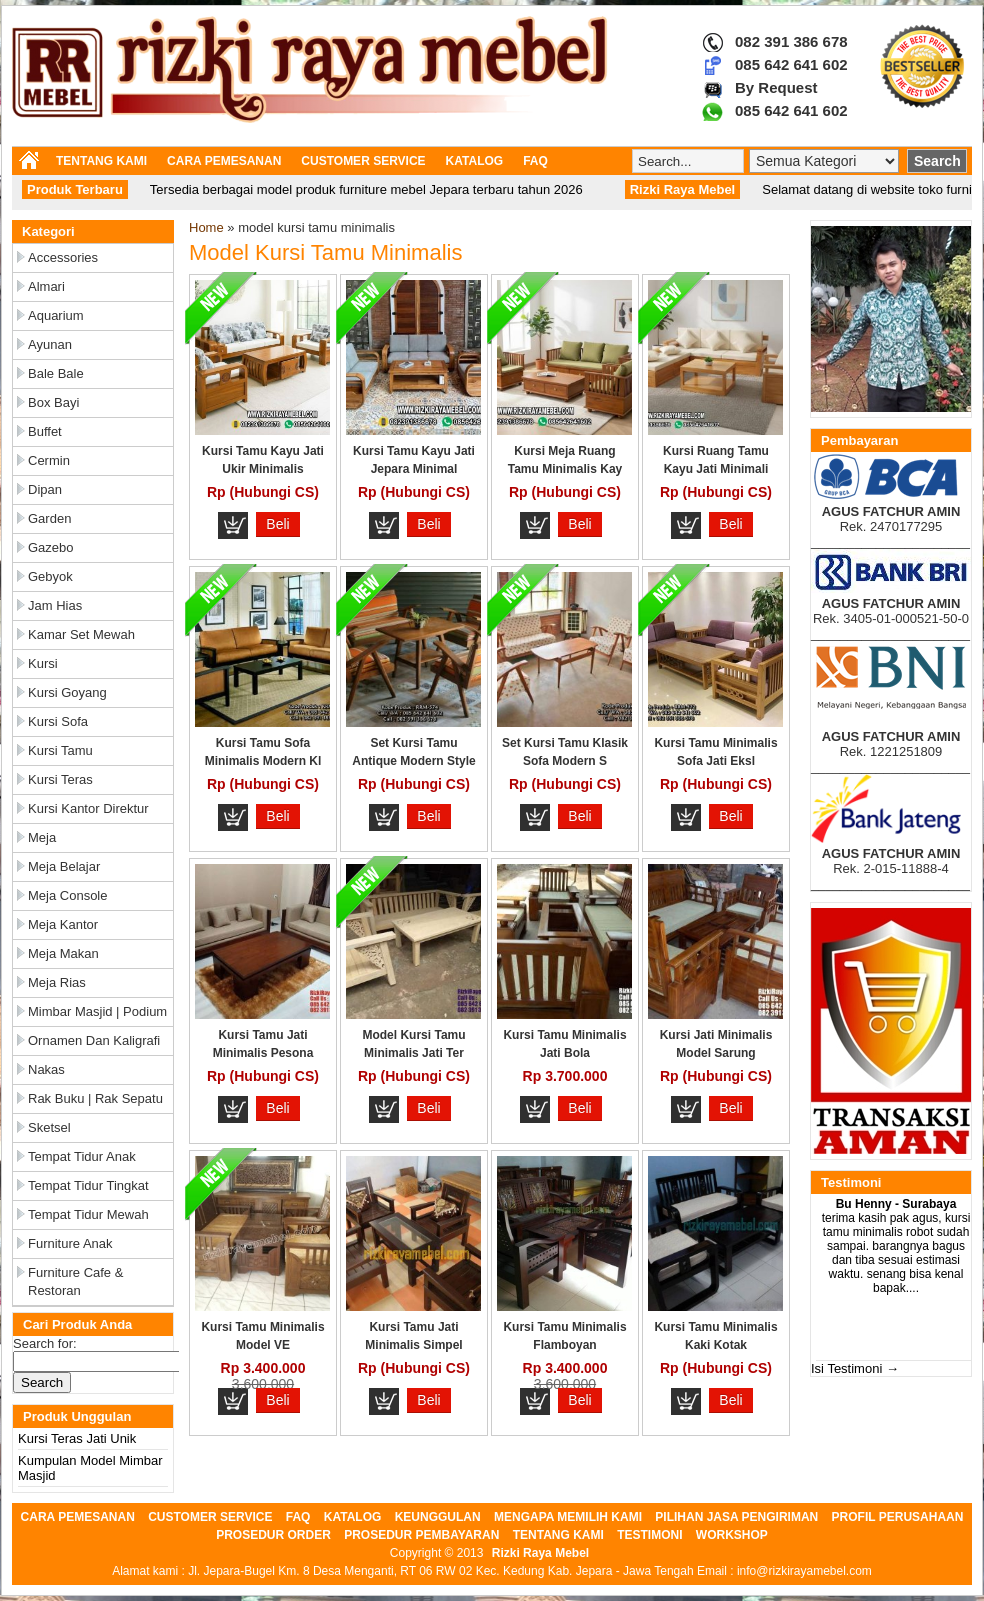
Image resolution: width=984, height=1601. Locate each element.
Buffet (45, 431)
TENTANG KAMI (101, 161)
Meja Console (68, 895)
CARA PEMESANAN (224, 161)
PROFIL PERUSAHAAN (898, 1517)
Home (206, 227)
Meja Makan (63, 953)
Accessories (63, 257)
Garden (49, 518)
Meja (42, 837)
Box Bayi (53, 402)
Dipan (45, 489)
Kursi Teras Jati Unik (77, 1438)
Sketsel (49, 1127)
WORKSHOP (732, 1535)
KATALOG (475, 161)
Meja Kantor (63, 924)
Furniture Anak (70, 1243)
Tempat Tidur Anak (82, 1156)
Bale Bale (56, 373)
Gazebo (51, 547)
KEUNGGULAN (438, 1517)
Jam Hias (55, 605)
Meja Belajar (64, 866)
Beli (277, 524)
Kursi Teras (60, 779)
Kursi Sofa (58, 721)
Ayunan (50, 344)
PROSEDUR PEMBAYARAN (421, 1535)
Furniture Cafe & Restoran (75, 1281)
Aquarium (56, 315)
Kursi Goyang (67, 692)
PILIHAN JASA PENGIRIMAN (736, 1517)
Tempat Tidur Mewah (88, 1214)
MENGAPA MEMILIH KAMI (568, 1517)
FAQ (535, 161)
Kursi (43, 663)
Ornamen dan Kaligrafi (94, 1040)
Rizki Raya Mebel (540, 1553)
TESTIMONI (649, 1535)
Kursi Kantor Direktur (88, 808)
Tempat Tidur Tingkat (88, 1185)
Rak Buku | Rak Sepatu (95, 1098)
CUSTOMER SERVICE (363, 161)
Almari (46, 286)
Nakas (46, 1069)
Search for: (45, 1343)
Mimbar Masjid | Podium (97, 1011)
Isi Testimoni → (855, 1368)
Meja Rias (57, 982)
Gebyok (50, 576)
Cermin (49, 460)
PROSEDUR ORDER (273, 1535)
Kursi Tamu (60, 750)
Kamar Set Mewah (81, 634)
